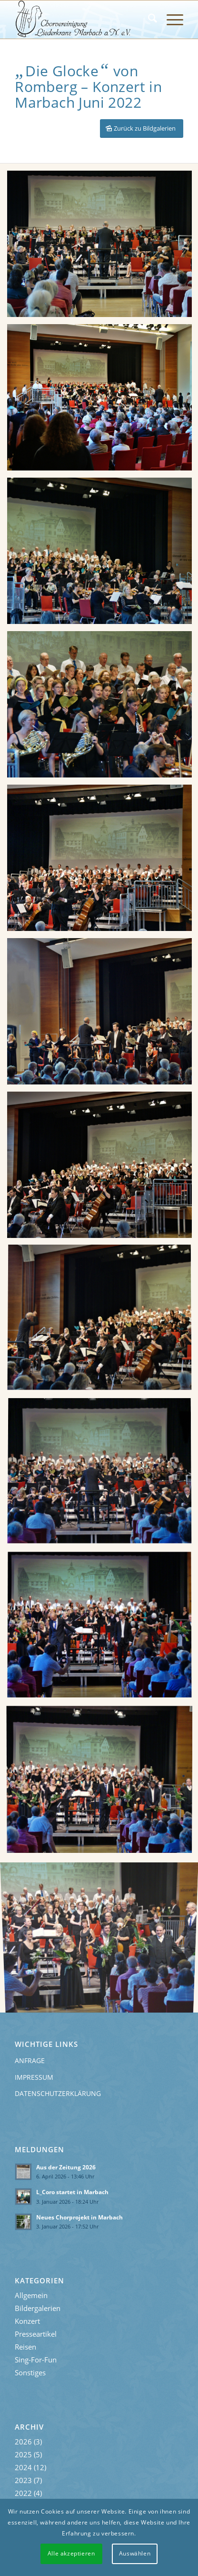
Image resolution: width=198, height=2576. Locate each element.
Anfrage (30, 2060)
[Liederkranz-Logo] (82, 19)
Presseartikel (36, 2334)
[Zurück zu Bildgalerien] (141, 128)
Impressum (34, 2077)
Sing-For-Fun (36, 2359)
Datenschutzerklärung (58, 2093)
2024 (23, 2467)
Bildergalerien (37, 2308)
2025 (23, 2454)
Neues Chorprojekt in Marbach (79, 2217)
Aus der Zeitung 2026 (66, 2167)
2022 (23, 2493)
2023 (23, 2480)
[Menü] (170, 19)
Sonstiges (30, 2372)
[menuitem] (148, 19)
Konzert (27, 2321)
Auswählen (134, 2553)
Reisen (25, 2346)
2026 (23, 2441)
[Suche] (148, 19)
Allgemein (31, 2295)
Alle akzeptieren (71, 2553)
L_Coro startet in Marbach (72, 2192)
